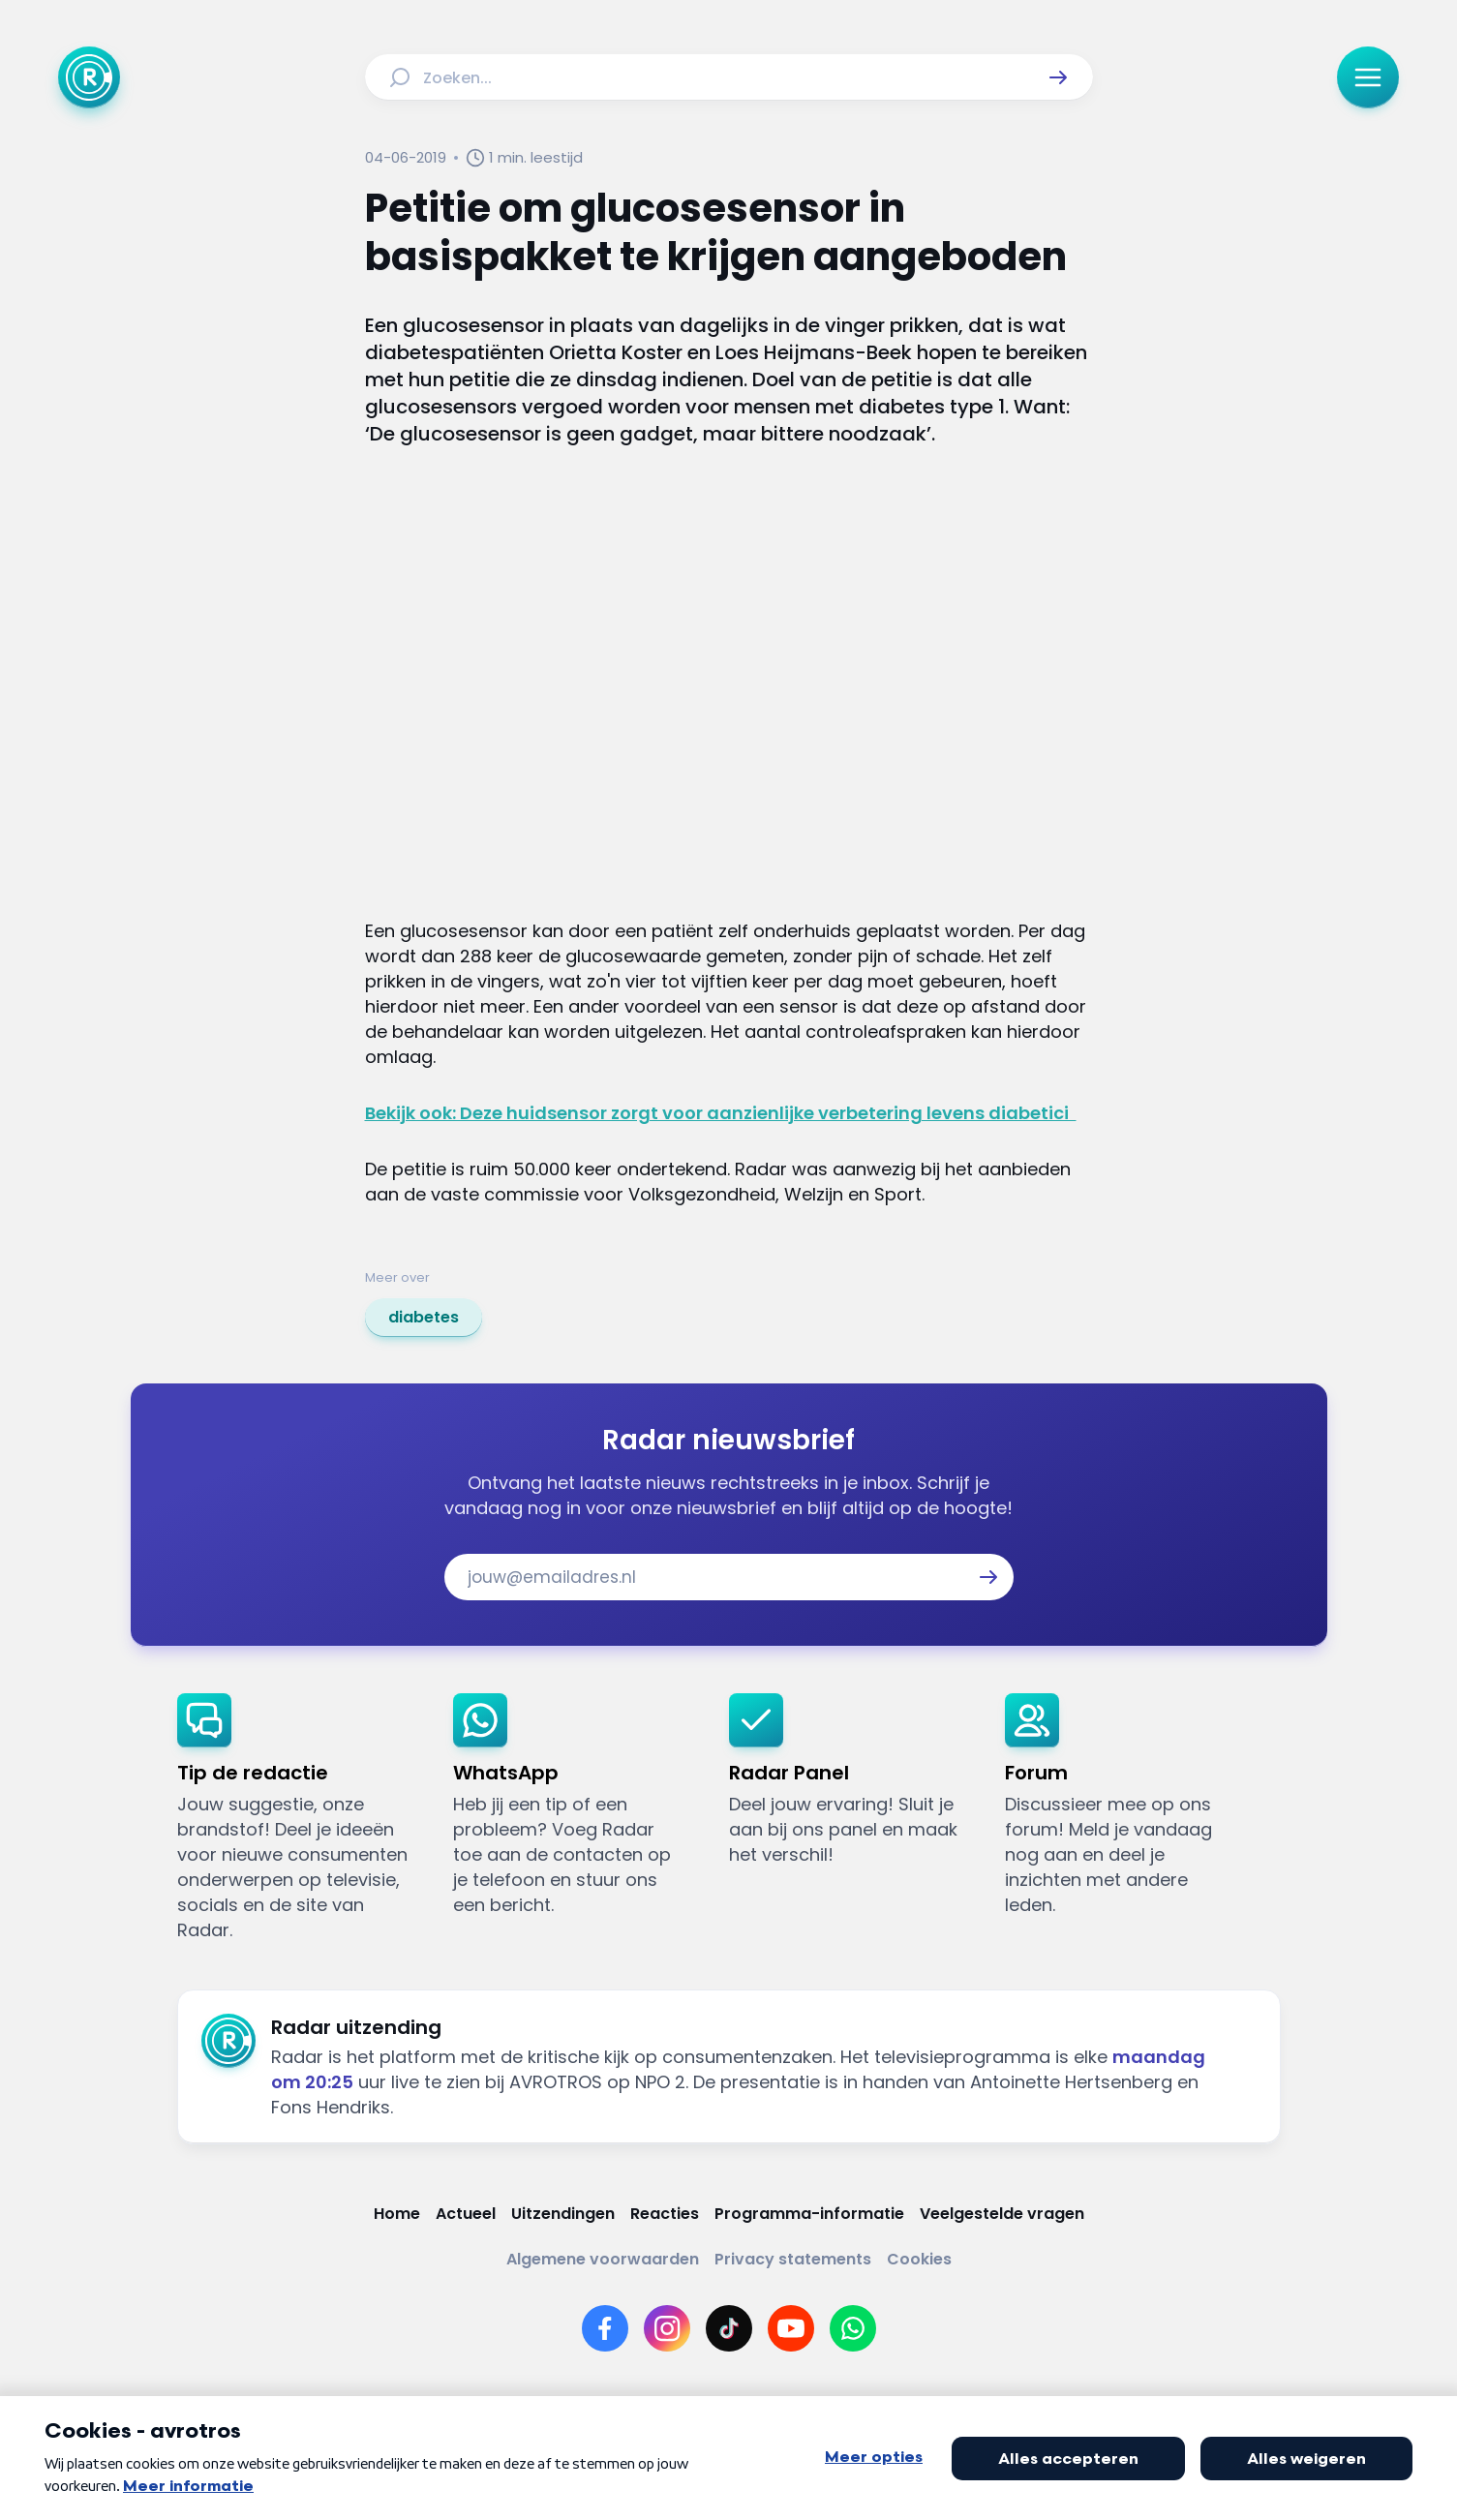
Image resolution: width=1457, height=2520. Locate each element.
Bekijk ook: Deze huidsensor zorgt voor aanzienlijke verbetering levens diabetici (721, 1113)
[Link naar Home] (397, 2213)
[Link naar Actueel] (466, 2213)
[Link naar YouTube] (791, 2328)
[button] (1058, 77)
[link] (423, 1317)
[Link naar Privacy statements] (792, 2259)
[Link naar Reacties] (664, 2213)
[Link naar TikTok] (729, 2328)
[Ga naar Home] (89, 77)
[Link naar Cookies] (919, 2259)
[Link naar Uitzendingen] (563, 2213)
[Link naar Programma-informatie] (809, 2213)
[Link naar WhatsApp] (853, 2328)
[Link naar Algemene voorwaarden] (602, 2259)
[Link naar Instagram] (667, 2328)
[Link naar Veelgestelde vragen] (1002, 2213)
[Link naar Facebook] (605, 2328)
